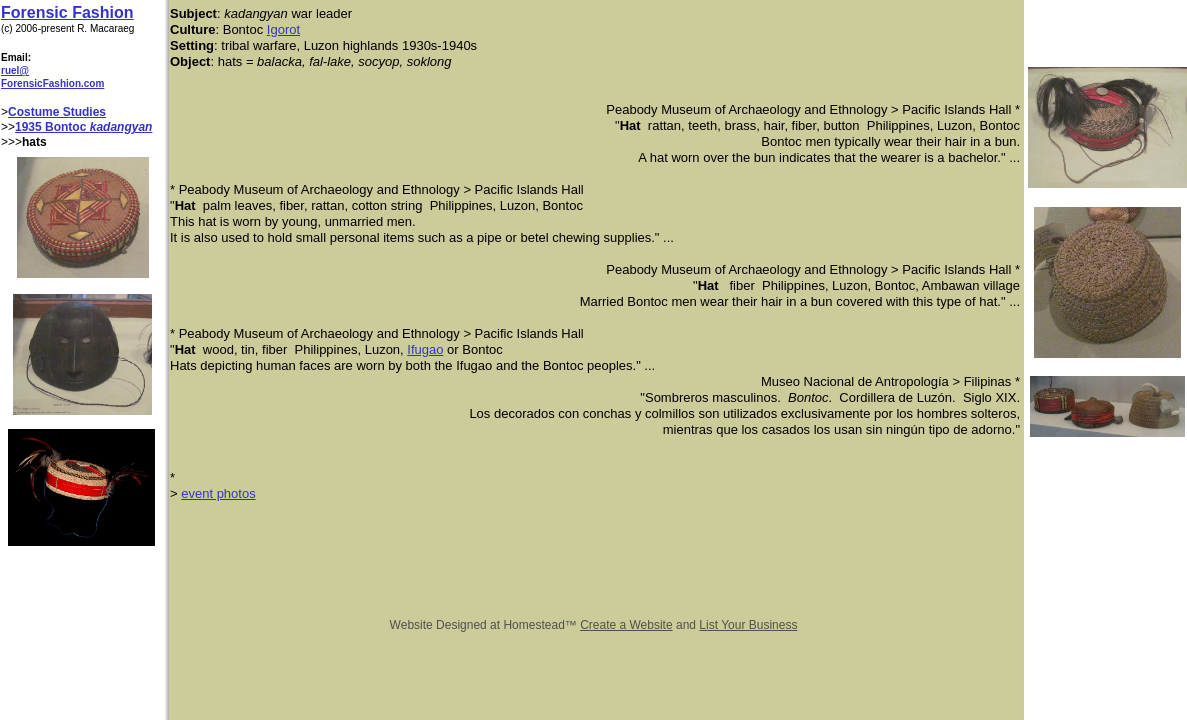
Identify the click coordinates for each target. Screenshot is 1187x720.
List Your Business (748, 625)
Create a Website (626, 625)
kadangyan (121, 127)
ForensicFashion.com (52, 83)
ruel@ (15, 70)
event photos (218, 493)
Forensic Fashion (67, 12)
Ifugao (425, 349)
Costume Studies (57, 112)
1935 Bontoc (52, 127)
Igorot (283, 29)
